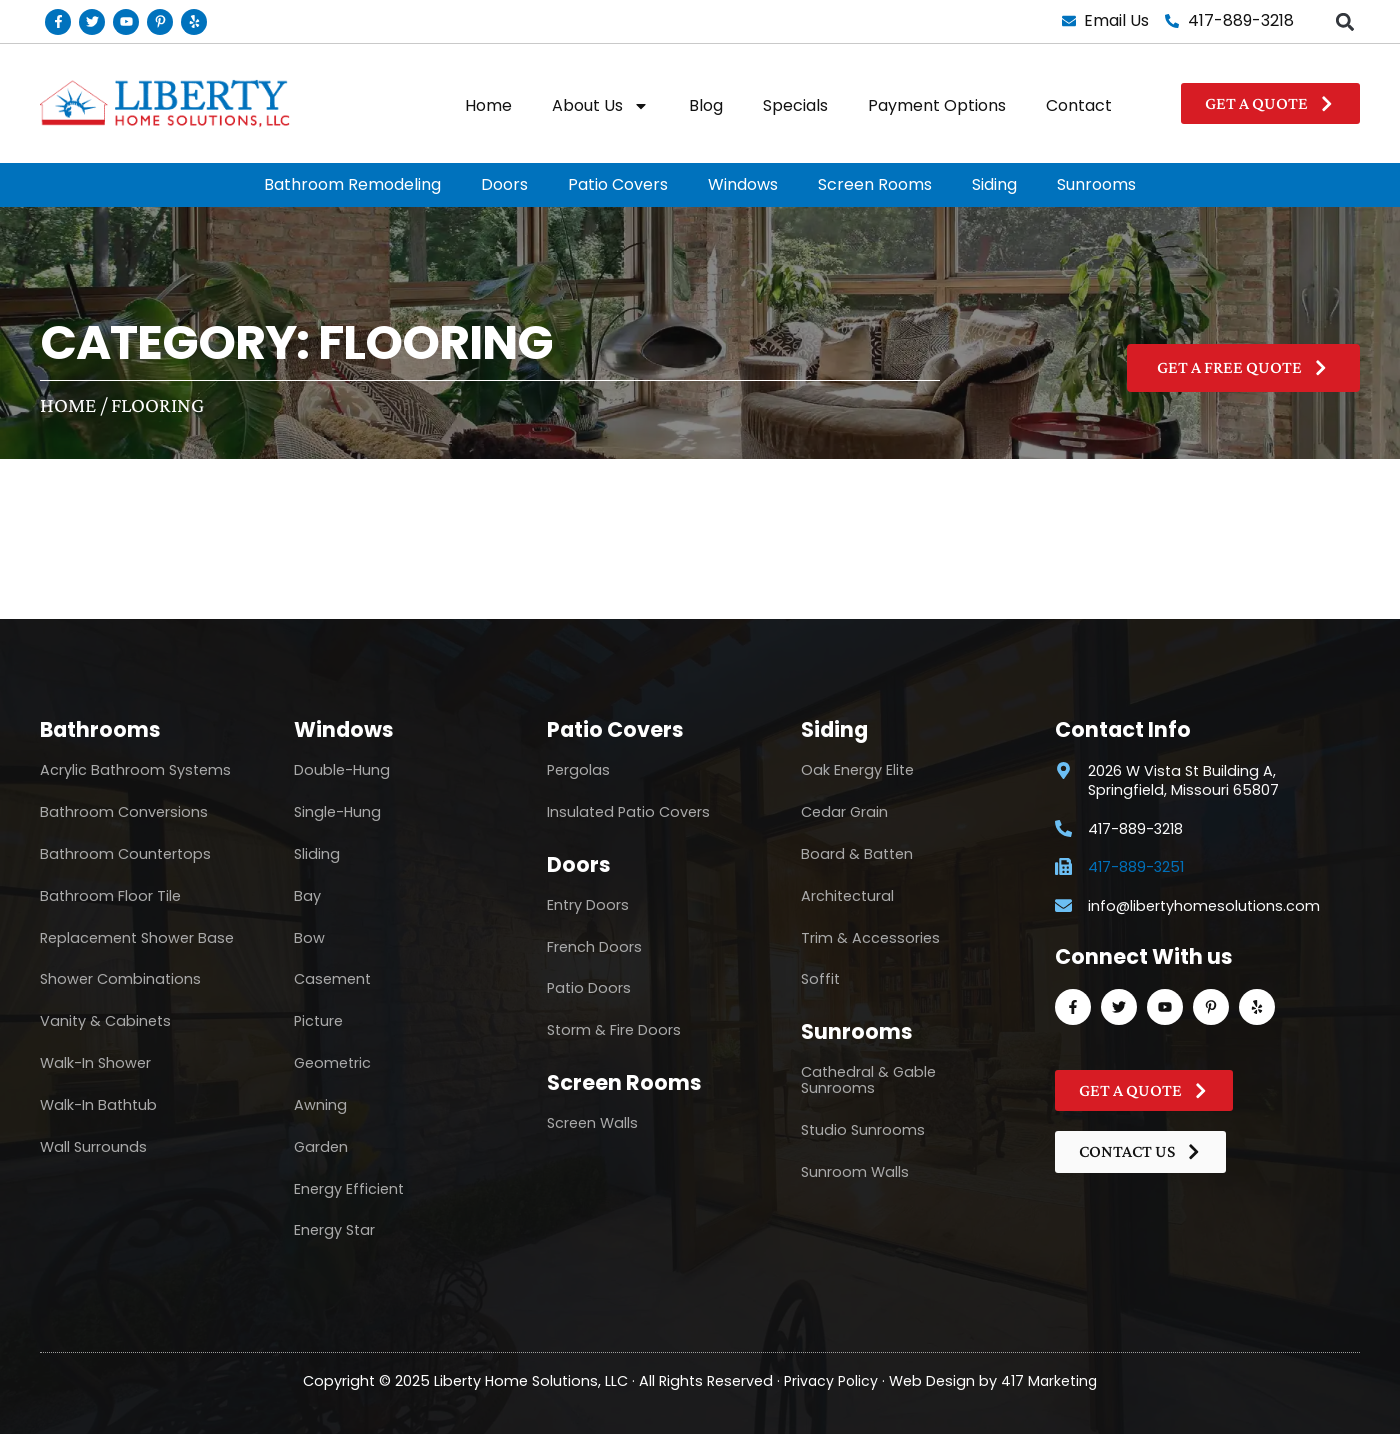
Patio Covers (618, 184)
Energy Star (334, 1230)
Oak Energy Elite (857, 770)
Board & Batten (857, 854)
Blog (706, 105)
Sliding (317, 854)
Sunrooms (1096, 184)
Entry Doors (588, 905)
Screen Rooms (875, 184)
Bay (307, 896)
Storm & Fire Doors (614, 1030)
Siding (994, 184)
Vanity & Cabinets (105, 1021)
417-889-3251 (1136, 867)
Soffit (820, 979)
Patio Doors (589, 988)
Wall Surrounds (93, 1147)
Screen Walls (592, 1123)
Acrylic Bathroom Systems (135, 770)
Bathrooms (100, 729)
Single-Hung (337, 812)
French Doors (594, 947)
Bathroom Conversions (124, 812)
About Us (600, 106)
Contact (1079, 105)
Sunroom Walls (855, 1172)
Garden (321, 1147)
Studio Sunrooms (863, 1130)
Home (488, 105)
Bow (309, 938)
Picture (318, 1021)
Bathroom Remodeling (352, 184)
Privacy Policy (830, 1380)
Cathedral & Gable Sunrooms (868, 1080)
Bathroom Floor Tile (110, 896)
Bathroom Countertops (125, 854)
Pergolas (578, 770)
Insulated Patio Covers (628, 812)
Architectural (847, 896)
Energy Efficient (349, 1189)
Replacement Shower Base (137, 938)
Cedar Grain (844, 812)
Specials (795, 105)
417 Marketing (1050, 1380)
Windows (743, 184)
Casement (332, 979)
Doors (504, 184)
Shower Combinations (120, 979)
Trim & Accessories (870, 938)
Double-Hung (342, 770)
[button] (1344, 21)
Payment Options (937, 105)
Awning (320, 1105)
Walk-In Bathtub (98, 1105)
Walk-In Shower (95, 1063)
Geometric (332, 1063)
